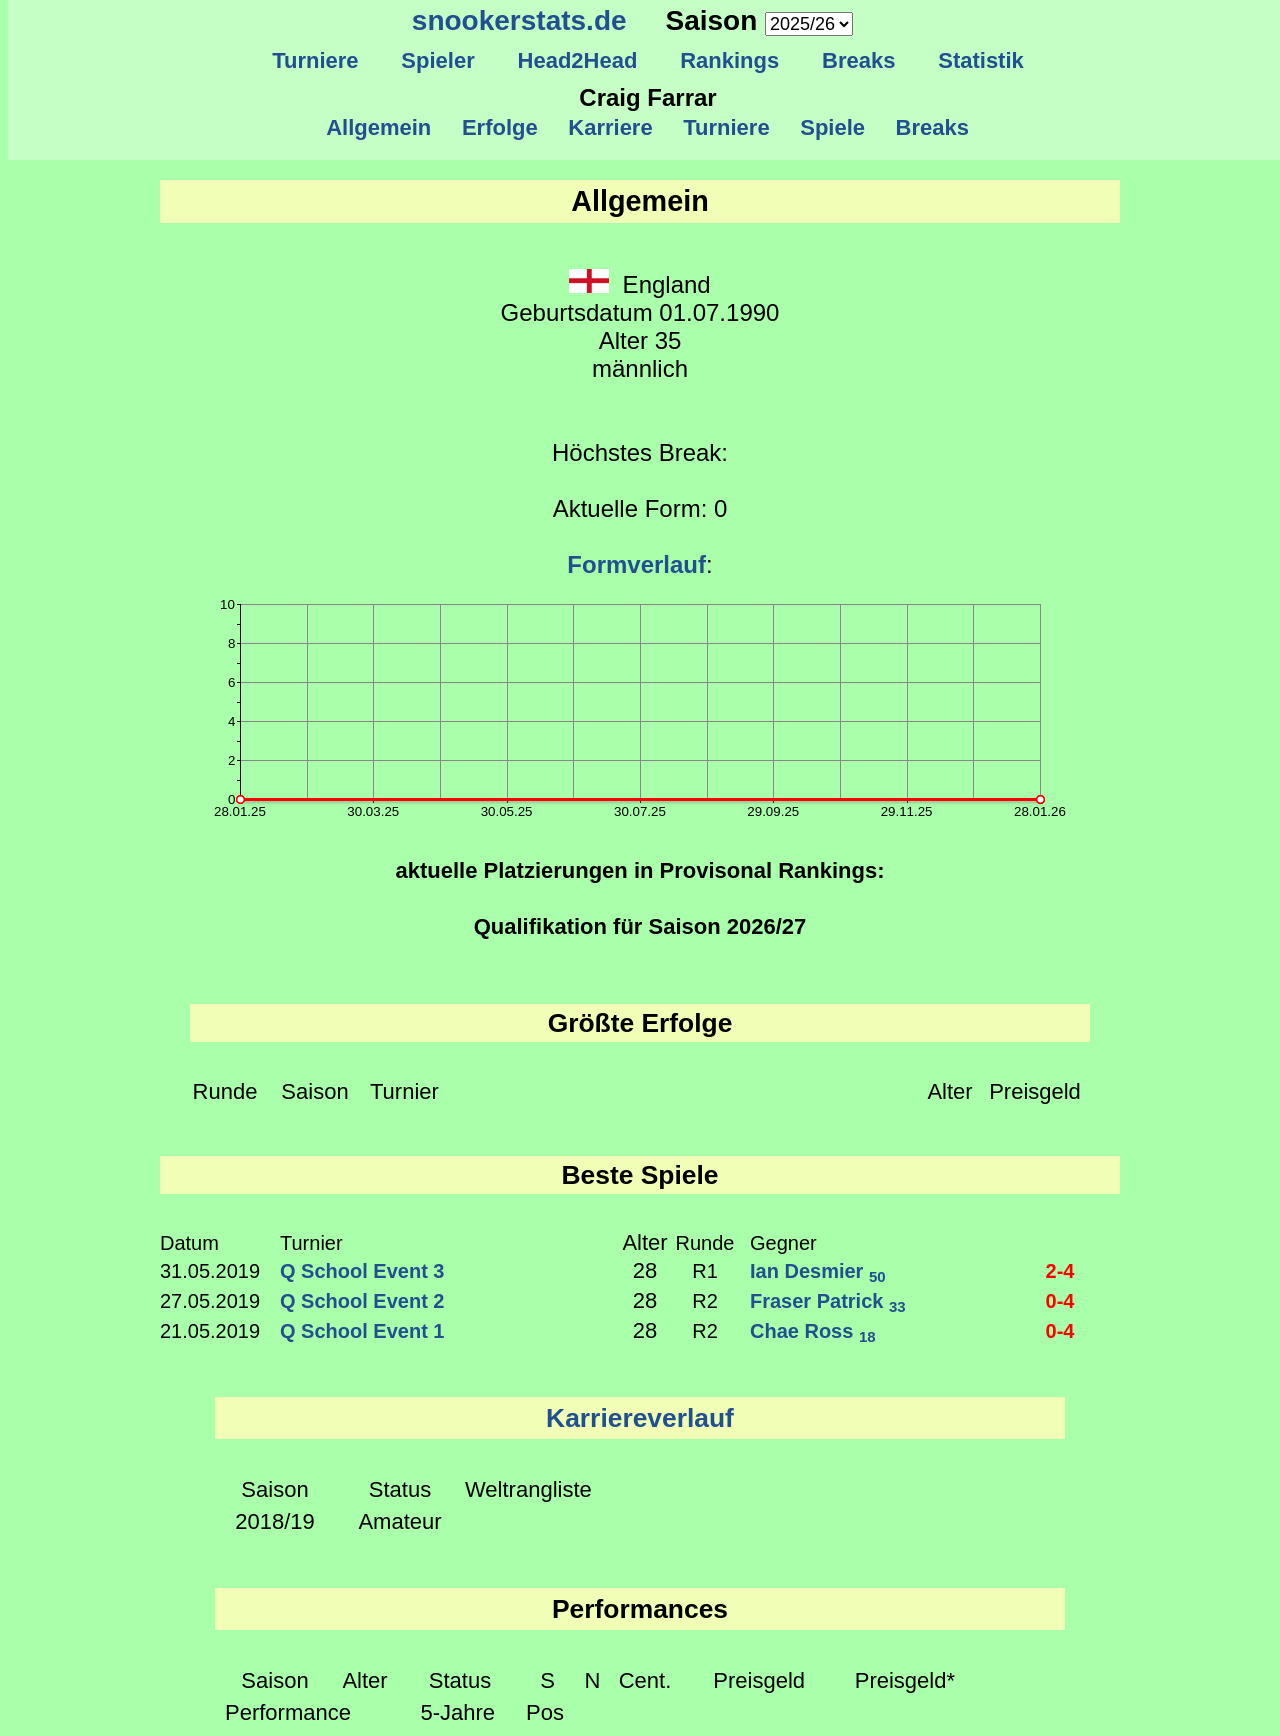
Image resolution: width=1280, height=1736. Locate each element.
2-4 (1060, 1271)
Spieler (438, 60)
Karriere (610, 127)
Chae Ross (813, 1331)
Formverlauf (636, 564)
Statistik (981, 60)
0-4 (1060, 1301)
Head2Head (577, 60)
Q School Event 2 (362, 1301)
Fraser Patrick (828, 1301)
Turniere (315, 60)
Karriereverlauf (640, 1418)
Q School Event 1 (362, 1331)
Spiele (832, 127)
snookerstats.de (519, 20)
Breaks (859, 60)
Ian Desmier (818, 1271)
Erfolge (500, 127)
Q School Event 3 (362, 1271)
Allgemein (379, 127)
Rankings (730, 60)
